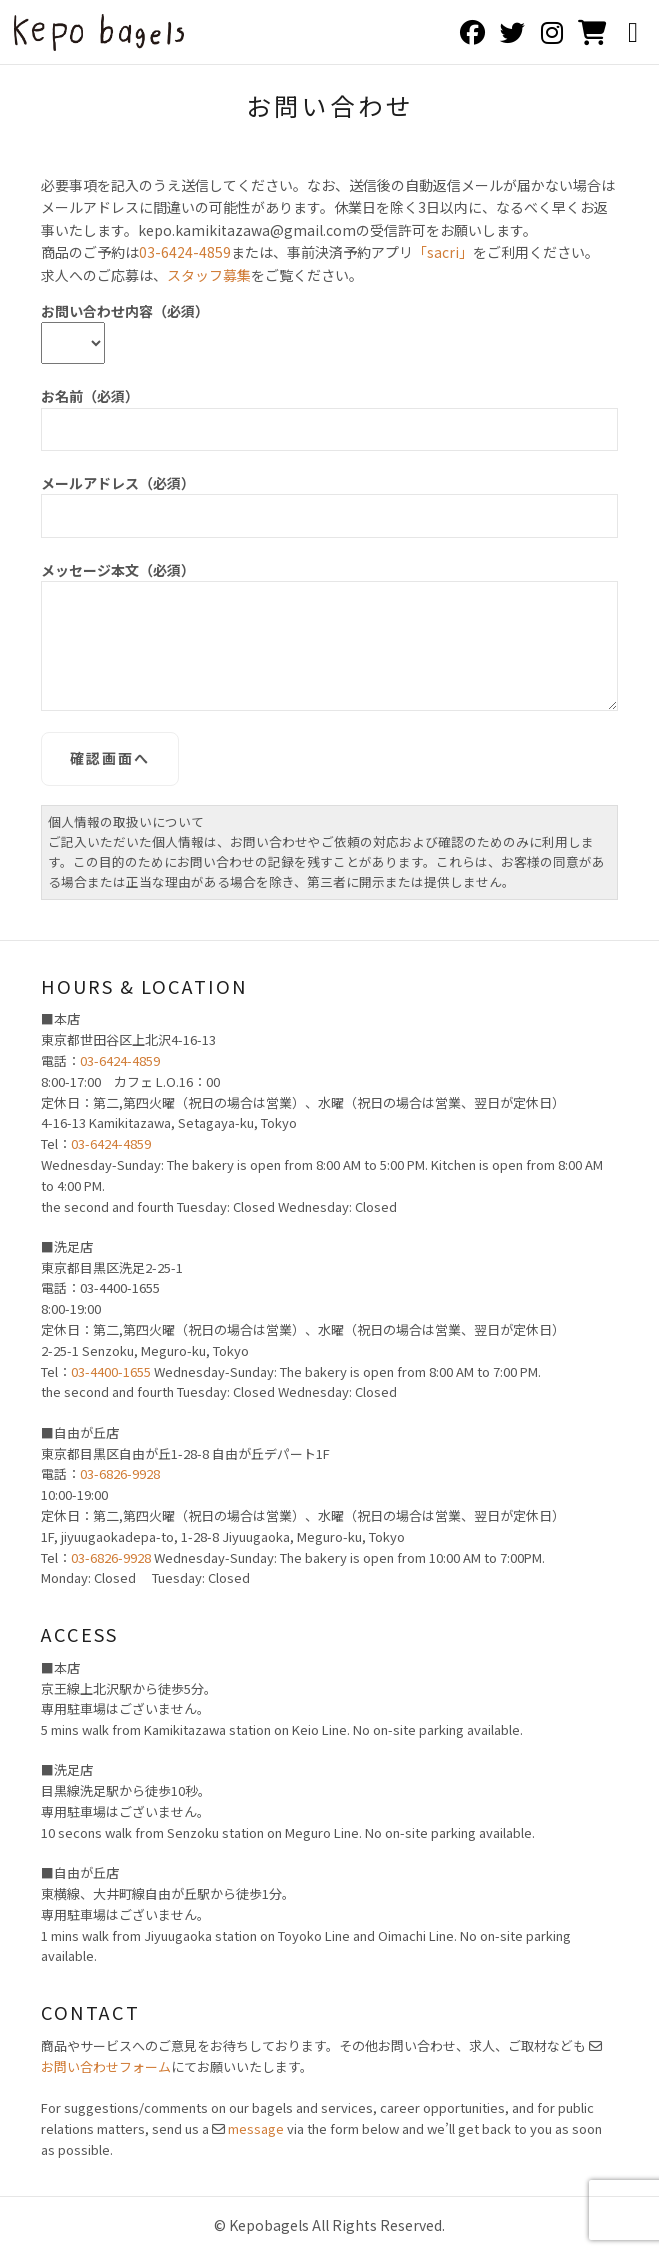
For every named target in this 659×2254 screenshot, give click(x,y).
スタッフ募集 (209, 275)
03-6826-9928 (120, 1473)
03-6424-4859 (185, 252)
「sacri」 (443, 252)
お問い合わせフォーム (106, 2066)
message (256, 2128)
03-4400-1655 (111, 1371)
